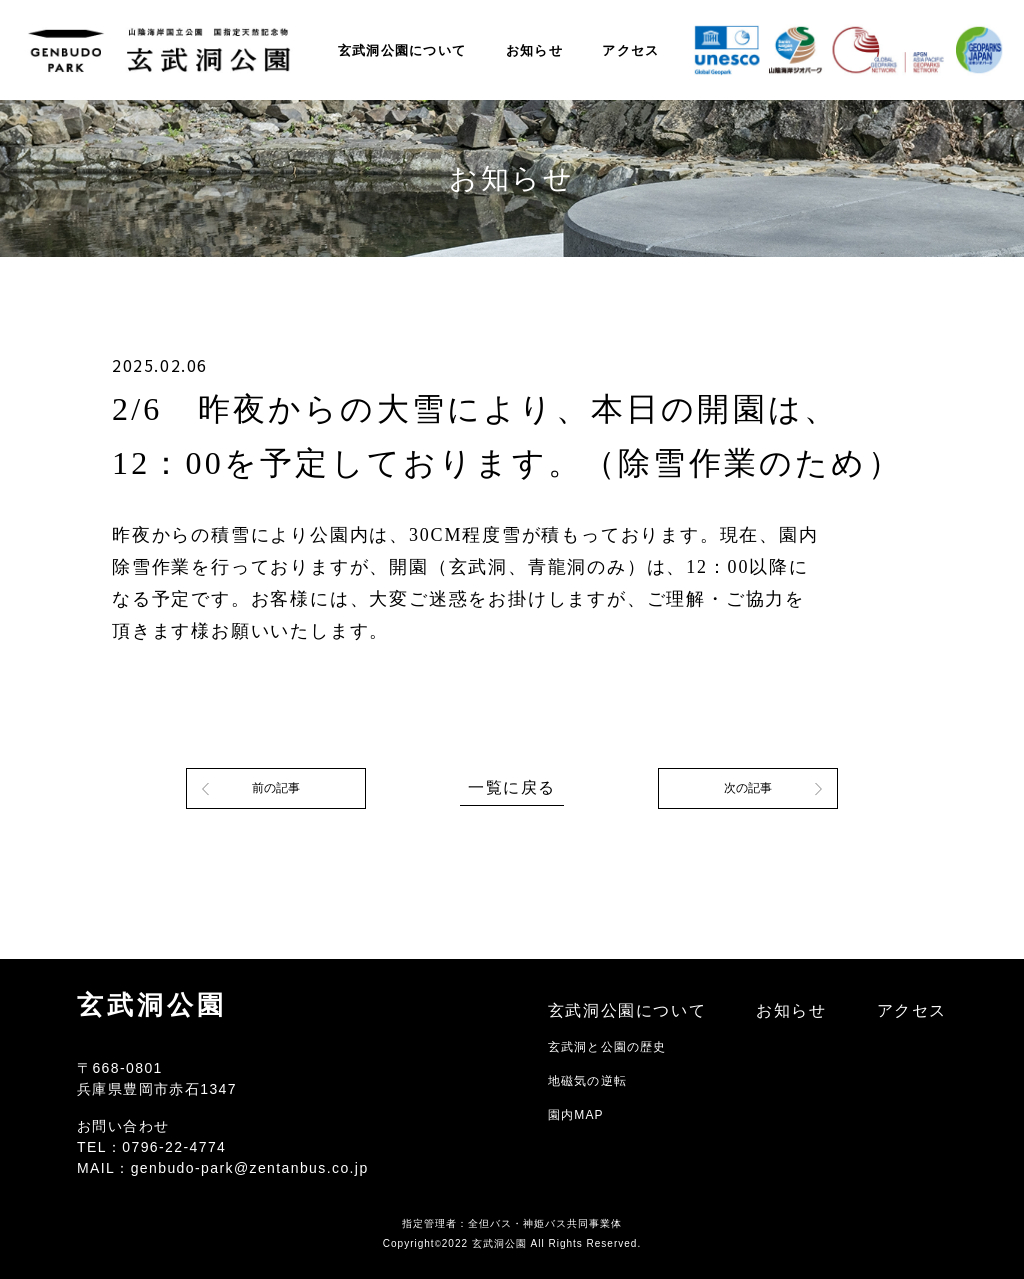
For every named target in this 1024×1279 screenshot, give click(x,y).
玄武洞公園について (402, 50)
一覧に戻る (512, 787)
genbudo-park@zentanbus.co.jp (250, 1168)
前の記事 (276, 788)
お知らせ (534, 50)
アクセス (630, 50)
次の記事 (748, 788)
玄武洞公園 (152, 1005)
